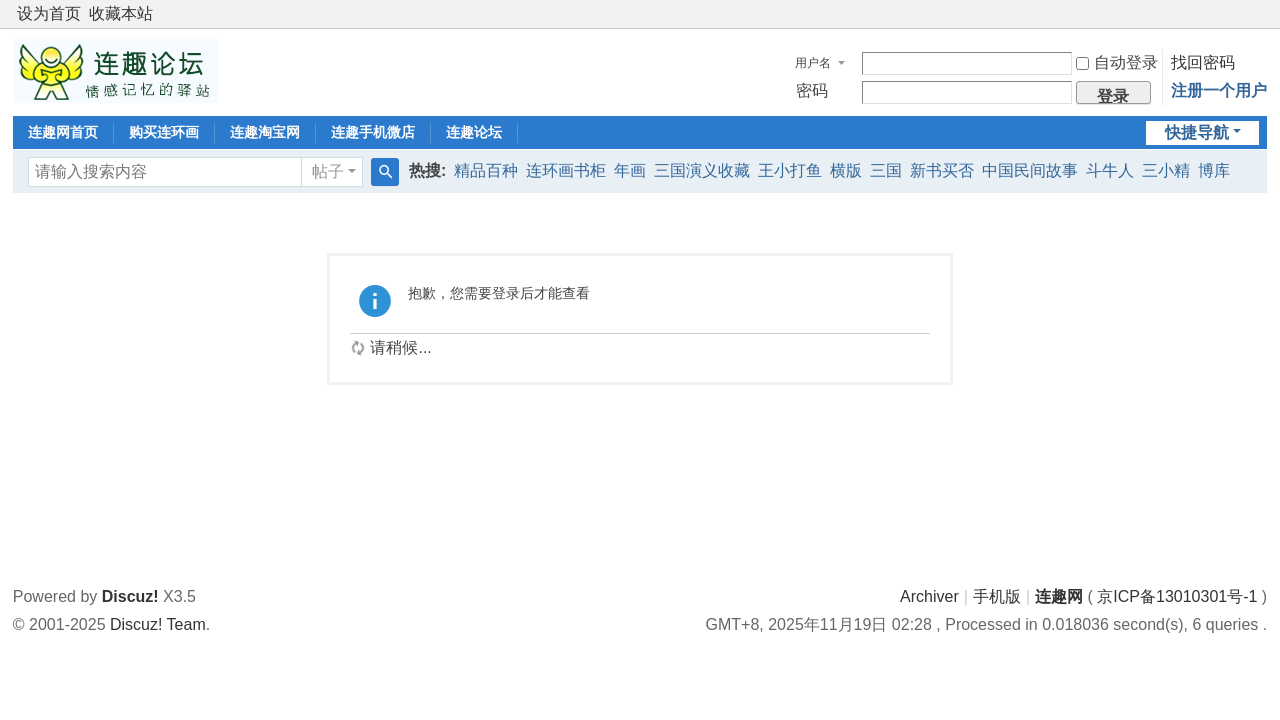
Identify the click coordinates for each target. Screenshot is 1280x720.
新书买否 (942, 170)
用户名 (813, 63)
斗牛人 (1110, 170)
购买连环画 (164, 132)
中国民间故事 (1030, 170)
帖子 (328, 171)
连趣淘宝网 (265, 132)
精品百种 (486, 170)
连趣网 (1059, 596)
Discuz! (130, 596)
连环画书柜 (566, 170)
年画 (630, 170)
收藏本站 (121, 13)
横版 (846, 170)
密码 (812, 90)
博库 (1214, 170)
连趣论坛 (474, 132)
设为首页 (49, 13)
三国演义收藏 (702, 170)
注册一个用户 (1219, 90)
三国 (886, 170)
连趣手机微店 (373, 132)
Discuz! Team (158, 624)
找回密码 (1203, 62)
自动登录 (1117, 62)
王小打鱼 (790, 170)
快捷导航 (1197, 132)
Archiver (929, 596)
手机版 (997, 596)
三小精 (1166, 170)
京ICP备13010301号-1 (1177, 596)
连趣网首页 (63, 132)
